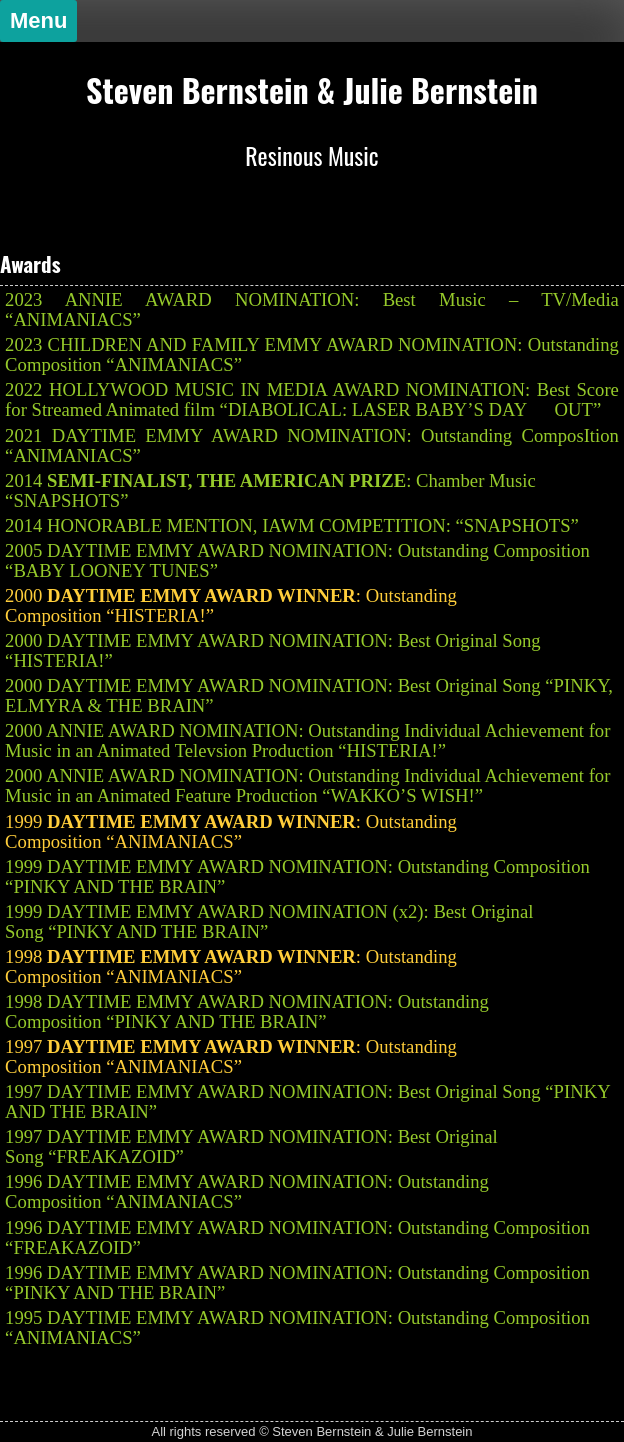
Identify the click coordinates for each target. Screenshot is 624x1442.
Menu (38, 20)
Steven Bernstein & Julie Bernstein (312, 89)
